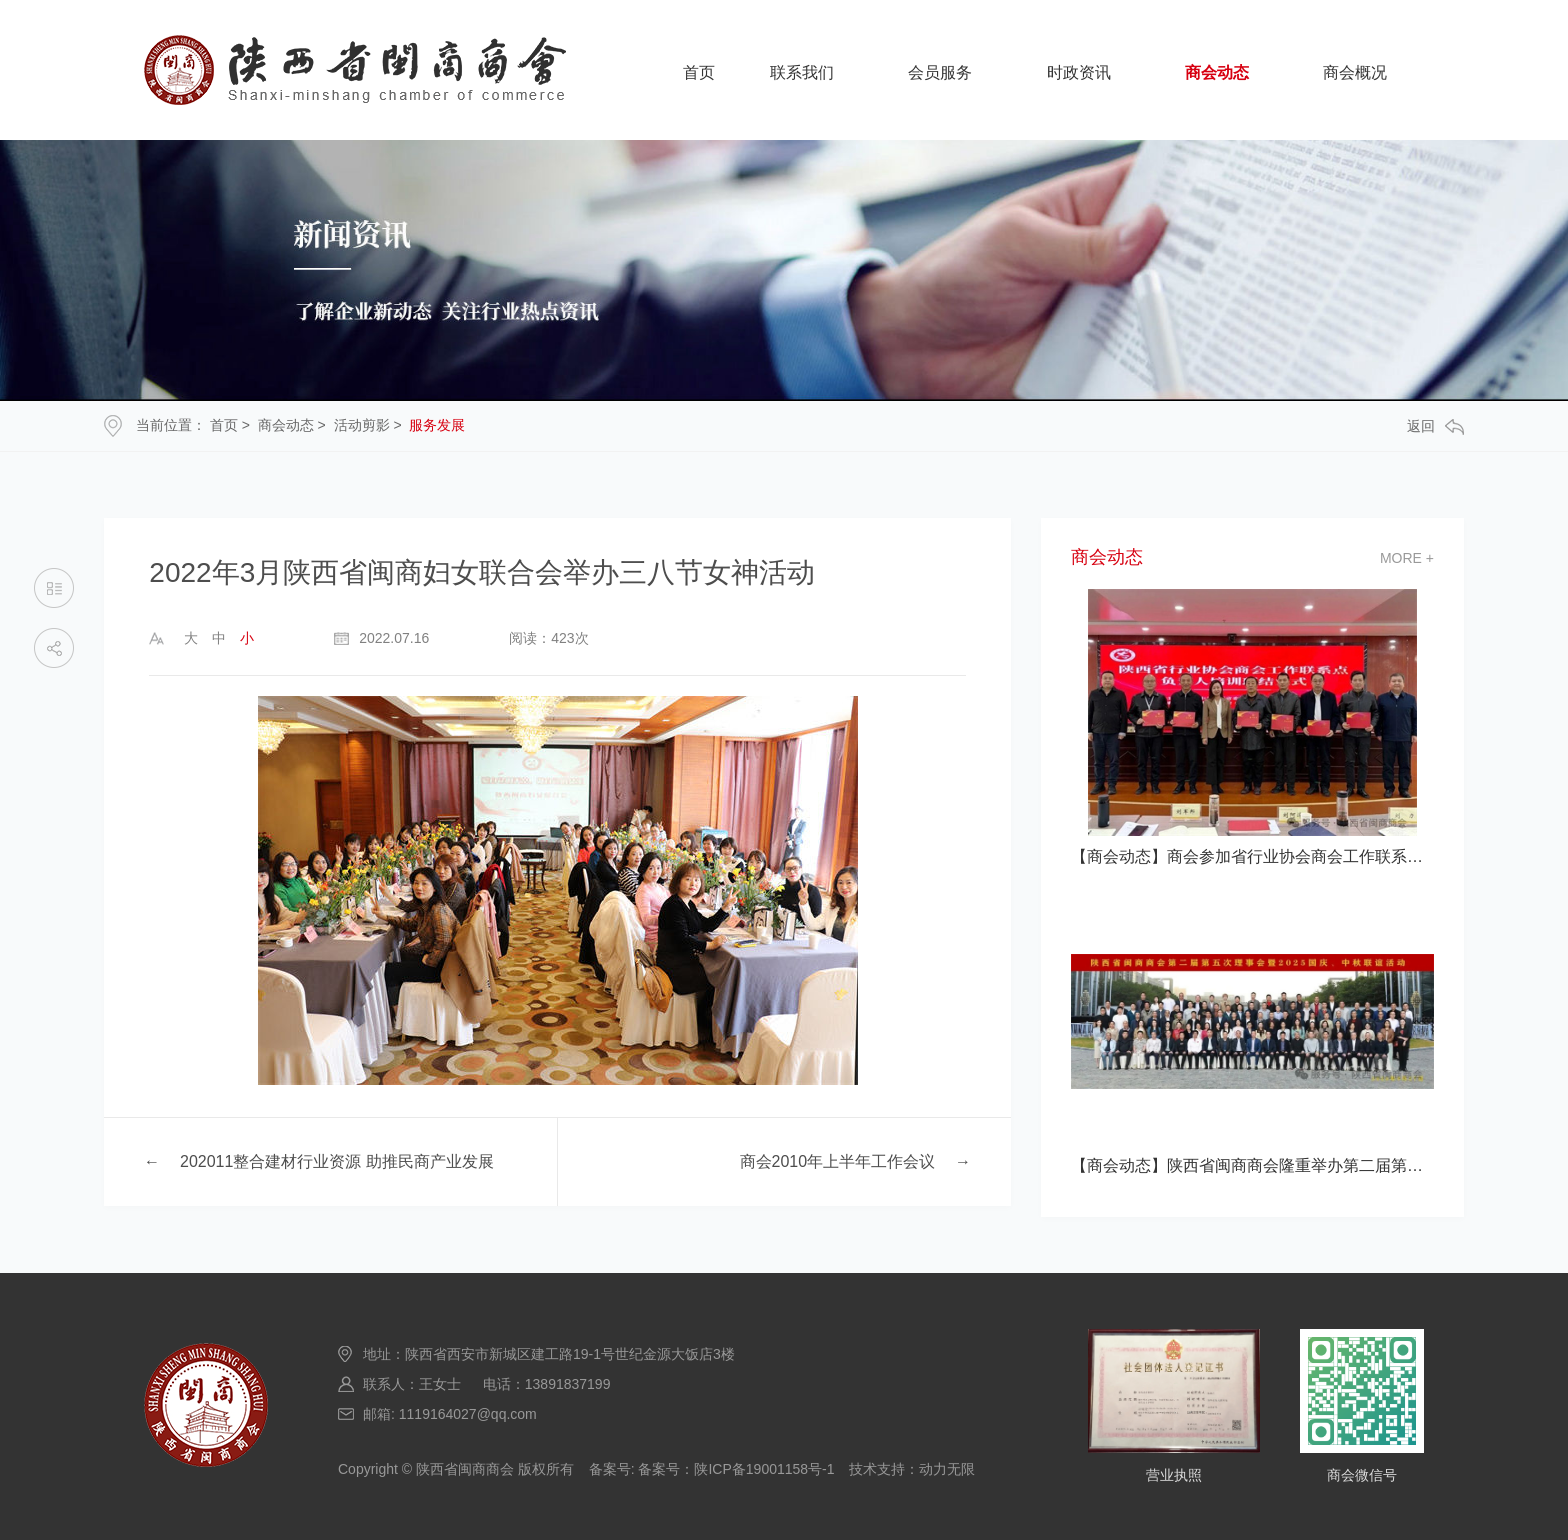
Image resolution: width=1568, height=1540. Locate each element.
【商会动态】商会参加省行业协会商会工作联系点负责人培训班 (1252, 856)
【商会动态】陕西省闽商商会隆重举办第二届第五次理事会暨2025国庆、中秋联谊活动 (1252, 1165)
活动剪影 (362, 425)
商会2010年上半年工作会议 (838, 1161)
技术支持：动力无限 (912, 1469)
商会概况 (1355, 72)
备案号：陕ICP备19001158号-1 (736, 1469)
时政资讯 (1079, 72)
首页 (699, 72)
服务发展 (437, 425)
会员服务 (940, 72)
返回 (1435, 426)
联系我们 (802, 72)
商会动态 (1217, 72)
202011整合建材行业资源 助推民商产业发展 (337, 1161)
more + (1407, 558)
